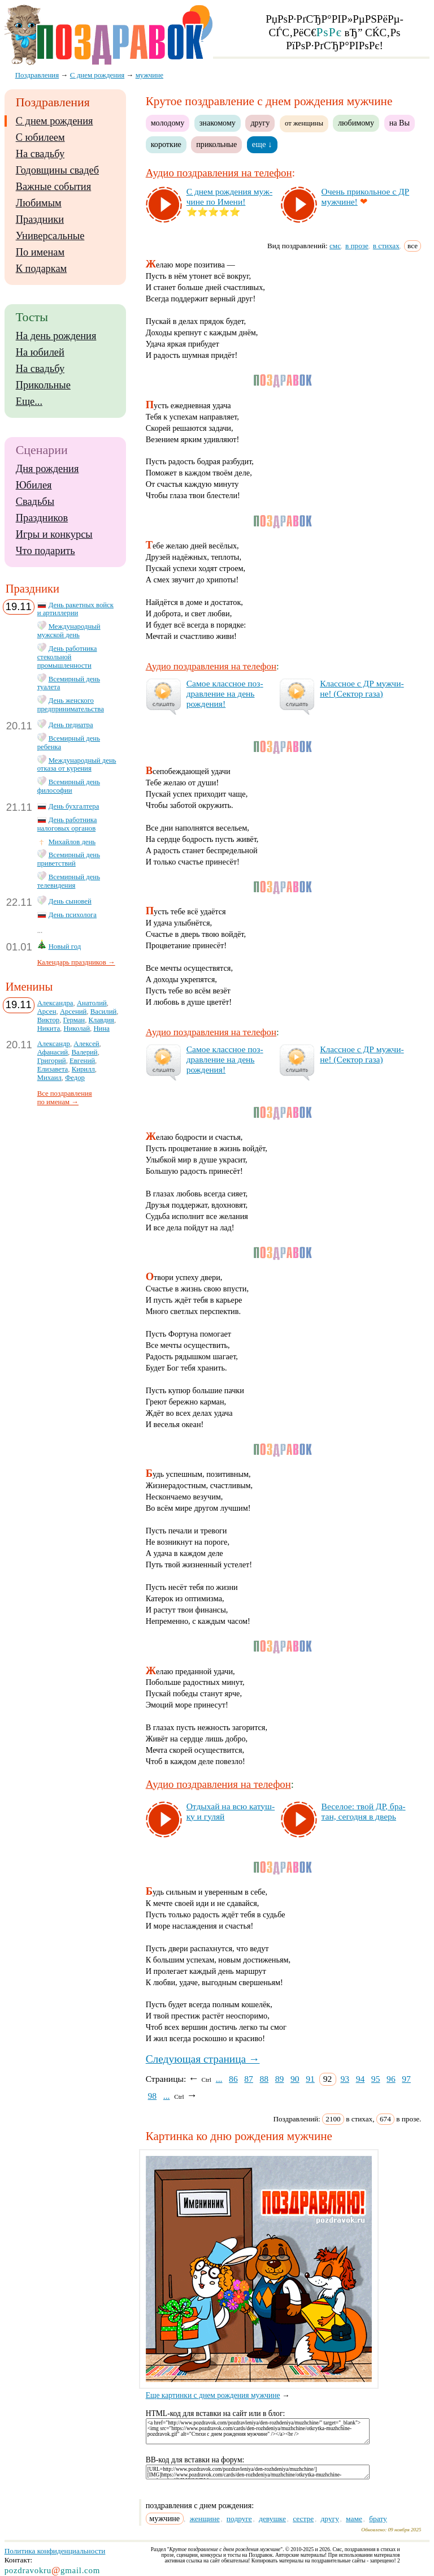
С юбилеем (40, 137)
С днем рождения (54, 121)
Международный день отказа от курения (76, 765)
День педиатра (71, 725)
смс (335, 245)
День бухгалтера (74, 806)
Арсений (73, 1011)
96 (391, 2079)
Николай (76, 1028)
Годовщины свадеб (57, 170)
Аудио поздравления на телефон (219, 173)
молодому (168, 122)
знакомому (217, 122)
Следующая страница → (203, 2059)
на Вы (399, 122)
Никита (48, 1028)
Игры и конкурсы (54, 534)
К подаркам (41, 268)
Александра (55, 1003)
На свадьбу (40, 153)
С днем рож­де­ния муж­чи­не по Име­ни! (229, 196)
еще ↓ (262, 144)
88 (264, 2079)
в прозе (356, 245)
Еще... (29, 401)
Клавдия (101, 1020)
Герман (74, 1020)
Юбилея (34, 485)
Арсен (47, 1011)
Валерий (84, 1052)
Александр (53, 1044)
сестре (303, 2518)
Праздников (42, 518)
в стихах (386, 245)
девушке (272, 2518)
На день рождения (56, 336)
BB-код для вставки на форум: (195, 2460)
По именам (40, 252)
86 (233, 2079)
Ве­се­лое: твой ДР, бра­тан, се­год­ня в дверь (364, 1811)
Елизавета (52, 1069)
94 (360, 2079)
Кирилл (83, 1069)
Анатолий (92, 1003)
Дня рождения (47, 468)
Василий (103, 1011)
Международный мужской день (69, 631)
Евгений (82, 1061)
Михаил (49, 1078)
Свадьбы (35, 501)
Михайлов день (72, 842)
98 (152, 2095)
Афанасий (52, 1052)
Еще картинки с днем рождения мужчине (262, 2391)
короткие (166, 144)
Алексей (86, 1044)
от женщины (304, 123)
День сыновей (70, 901)
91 (310, 2079)
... (219, 2079)
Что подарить (45, 550)
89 (279, 2079)
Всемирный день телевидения (68, 881)
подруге (239, 2518)
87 (248, 2079)
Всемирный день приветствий (68, 859)
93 (344, 2079)
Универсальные (50, 235)
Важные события (54, 186)
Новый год (65, 946)
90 (295, 2079)
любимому (356, 122)
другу (260, 122)
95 (375, 2079)
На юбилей (40, 352)
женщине (205, 2518)
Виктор (48, 1020)
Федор (75, 1078)
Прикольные (43, 385)
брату (378, 2518)
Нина (101, 1028)
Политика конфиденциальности (55, 2551)
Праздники (40, 219)
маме (354, 2518)
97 (406, 2079)
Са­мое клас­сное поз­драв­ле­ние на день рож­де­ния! (224, 693)
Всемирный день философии (68, 786)
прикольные (216, 144)
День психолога (73, 915)
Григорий (51, 1061)
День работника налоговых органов (67, 824)
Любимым (39, 203)
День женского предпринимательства (70, 705)
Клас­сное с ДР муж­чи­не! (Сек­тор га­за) (361, 688)
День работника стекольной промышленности (67, 657)
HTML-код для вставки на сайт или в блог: (215, 2413)
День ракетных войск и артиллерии (75, 609)
